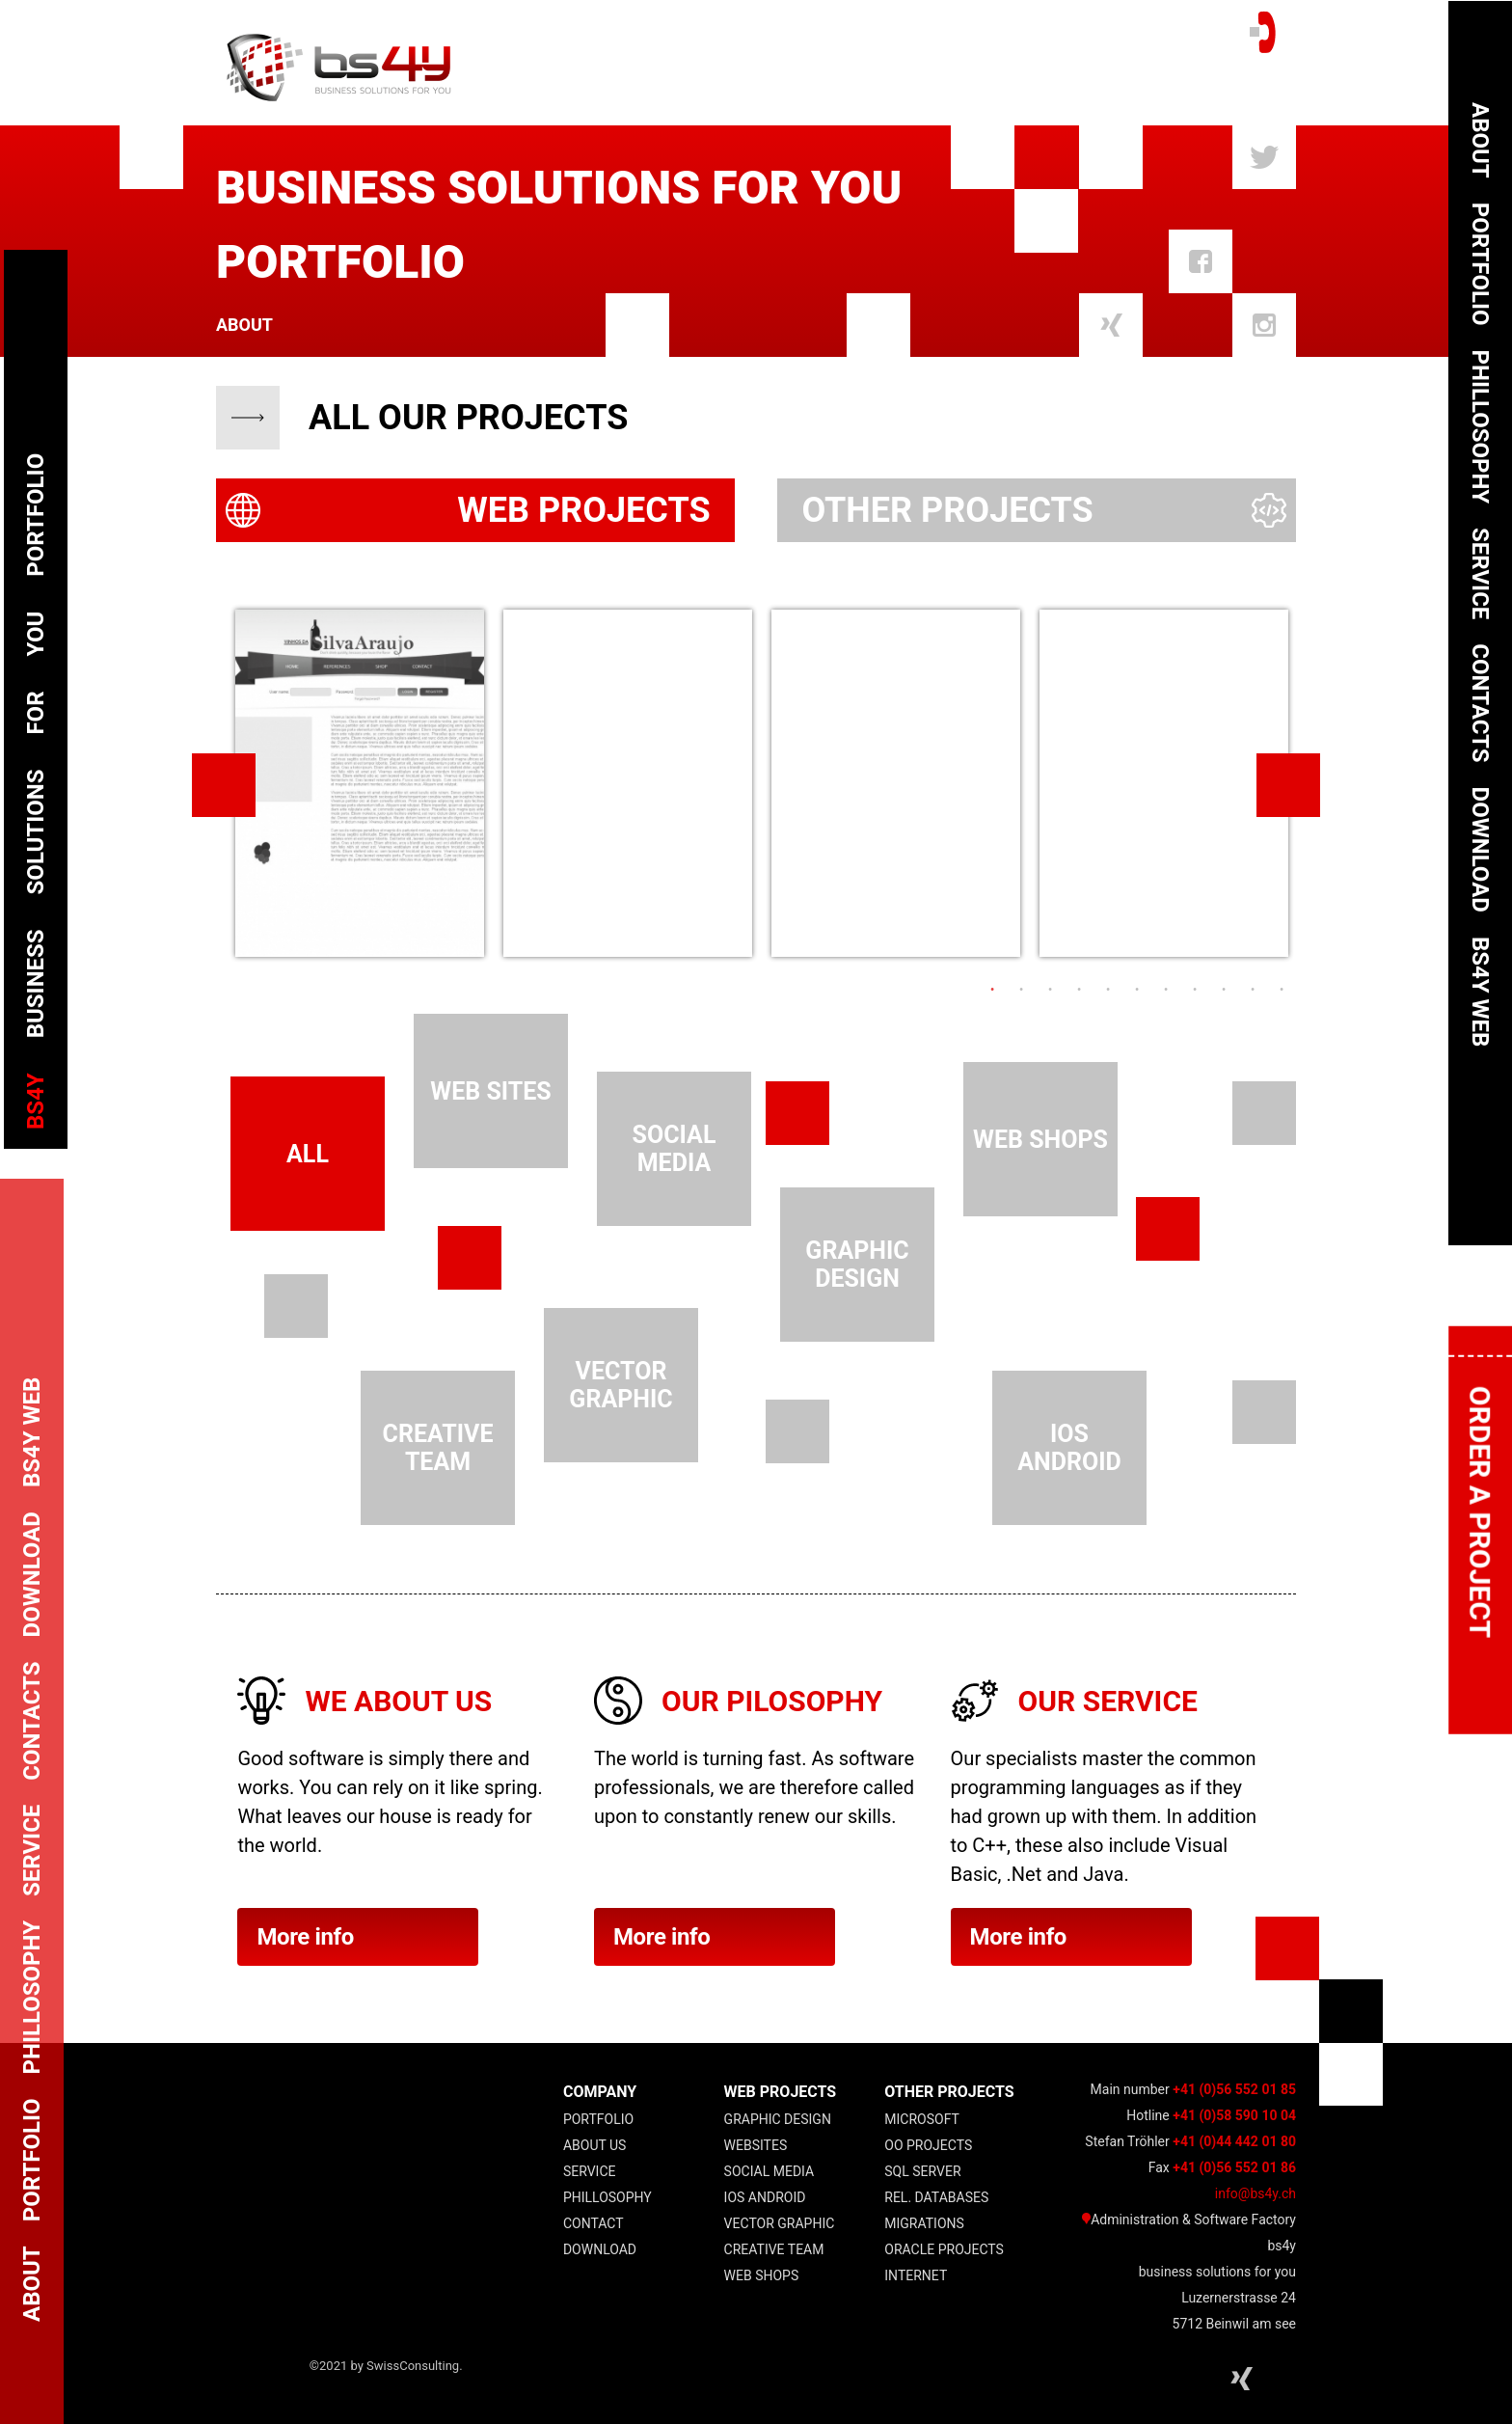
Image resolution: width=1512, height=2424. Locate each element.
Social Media (769, 2171)
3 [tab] (1050, 989)
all (307, 1154)
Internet (915, 2275)
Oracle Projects (944, 2249)
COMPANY (599, 2092)
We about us (398, 1701)
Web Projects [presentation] (583, 510)
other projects (948, 2092)
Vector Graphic (779, 2223)
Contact (593, 2223)
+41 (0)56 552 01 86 (1234, 2167)
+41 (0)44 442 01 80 (1234, 2141)
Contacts (1480, 702)
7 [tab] (1165, 989)
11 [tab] (1281, 989)
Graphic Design (777, 2119)
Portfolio (598, 2119)
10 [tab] (1252, 989)
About (244, 324)
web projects (780, 2092)
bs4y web (1480, 992)
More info (357, 1936)
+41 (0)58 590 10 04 (1234, 2115)
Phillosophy (607, 2197)
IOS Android (765, 2197)
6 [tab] (1137, 989)
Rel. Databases (936, 2197)
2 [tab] (1021, 989)
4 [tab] (1079, 989)
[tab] (475, 510)
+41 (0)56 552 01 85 (1234, 2089)
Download (599, 2249)
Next (1288, 785)
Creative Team (774, 2249)
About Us (595, 2145)
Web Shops (761, 2275)
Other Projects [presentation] (947, 510)
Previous (224, 785)
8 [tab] (1194, 989)
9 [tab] (1223, 989)
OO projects (928, 2145)
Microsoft (921, 2119)
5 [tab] (1108, 989)
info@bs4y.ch (1255, 2193)
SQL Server (922, 2171)
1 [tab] (992, 989)
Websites (756, 2145)
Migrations (924, 2223)
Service (589, 2171)
